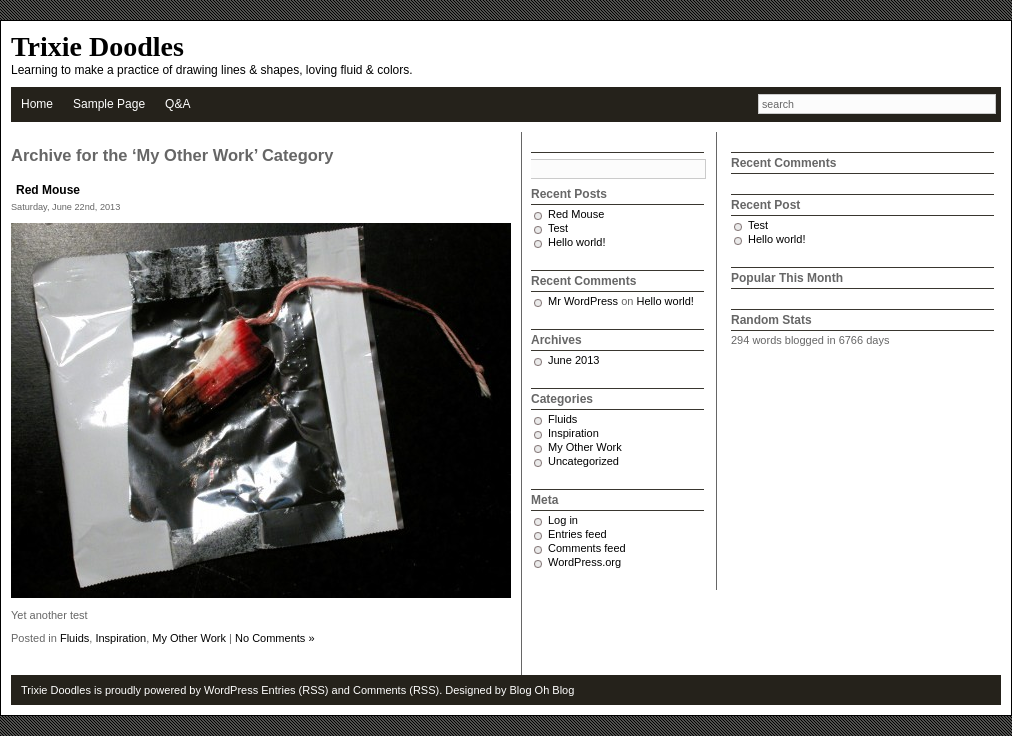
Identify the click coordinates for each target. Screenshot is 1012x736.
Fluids (74, 638)
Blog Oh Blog (542, 690)
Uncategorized (583, 461)
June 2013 (573, 360)
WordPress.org (584, 562)
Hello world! (576, 242)
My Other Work (189, 638)
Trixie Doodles (97, 46)
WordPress (231, 690)
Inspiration (120, 638)
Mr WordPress (583, 301)
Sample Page (109, 104)
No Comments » (274, 638)
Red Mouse (48, 190)
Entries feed (577, 534)
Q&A (177, 104)
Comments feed (587, 548)
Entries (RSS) (294, 690)
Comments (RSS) (396, 690)
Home (37, 104)
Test (558, 228)
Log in (563, 520)
